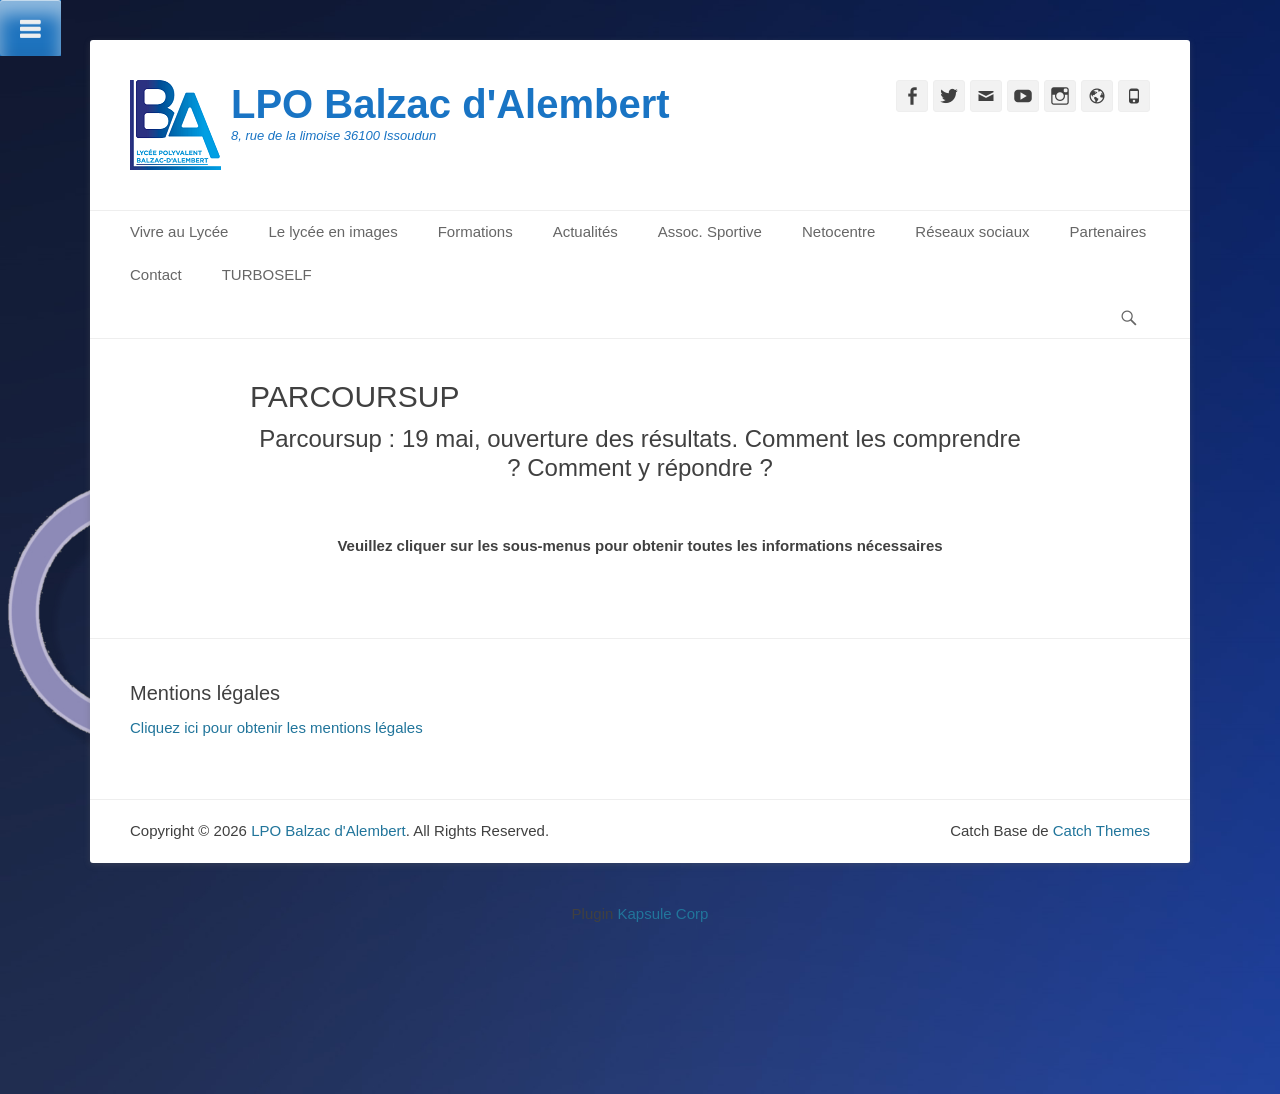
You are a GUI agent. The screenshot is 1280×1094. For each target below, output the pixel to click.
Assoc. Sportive (710, 231)
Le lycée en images (332, 231)
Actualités (585, 231)
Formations (475, 231)
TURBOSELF (267, 274)
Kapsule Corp (662, 913)
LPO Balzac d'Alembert (450, 104)
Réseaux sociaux (972, 231)
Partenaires (1108, 231)
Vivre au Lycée (179, 231)
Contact (156, 274)
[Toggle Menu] (30, 28)
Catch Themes (1101, 830)
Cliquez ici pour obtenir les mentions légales (276, 727)
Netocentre (838, 231)
